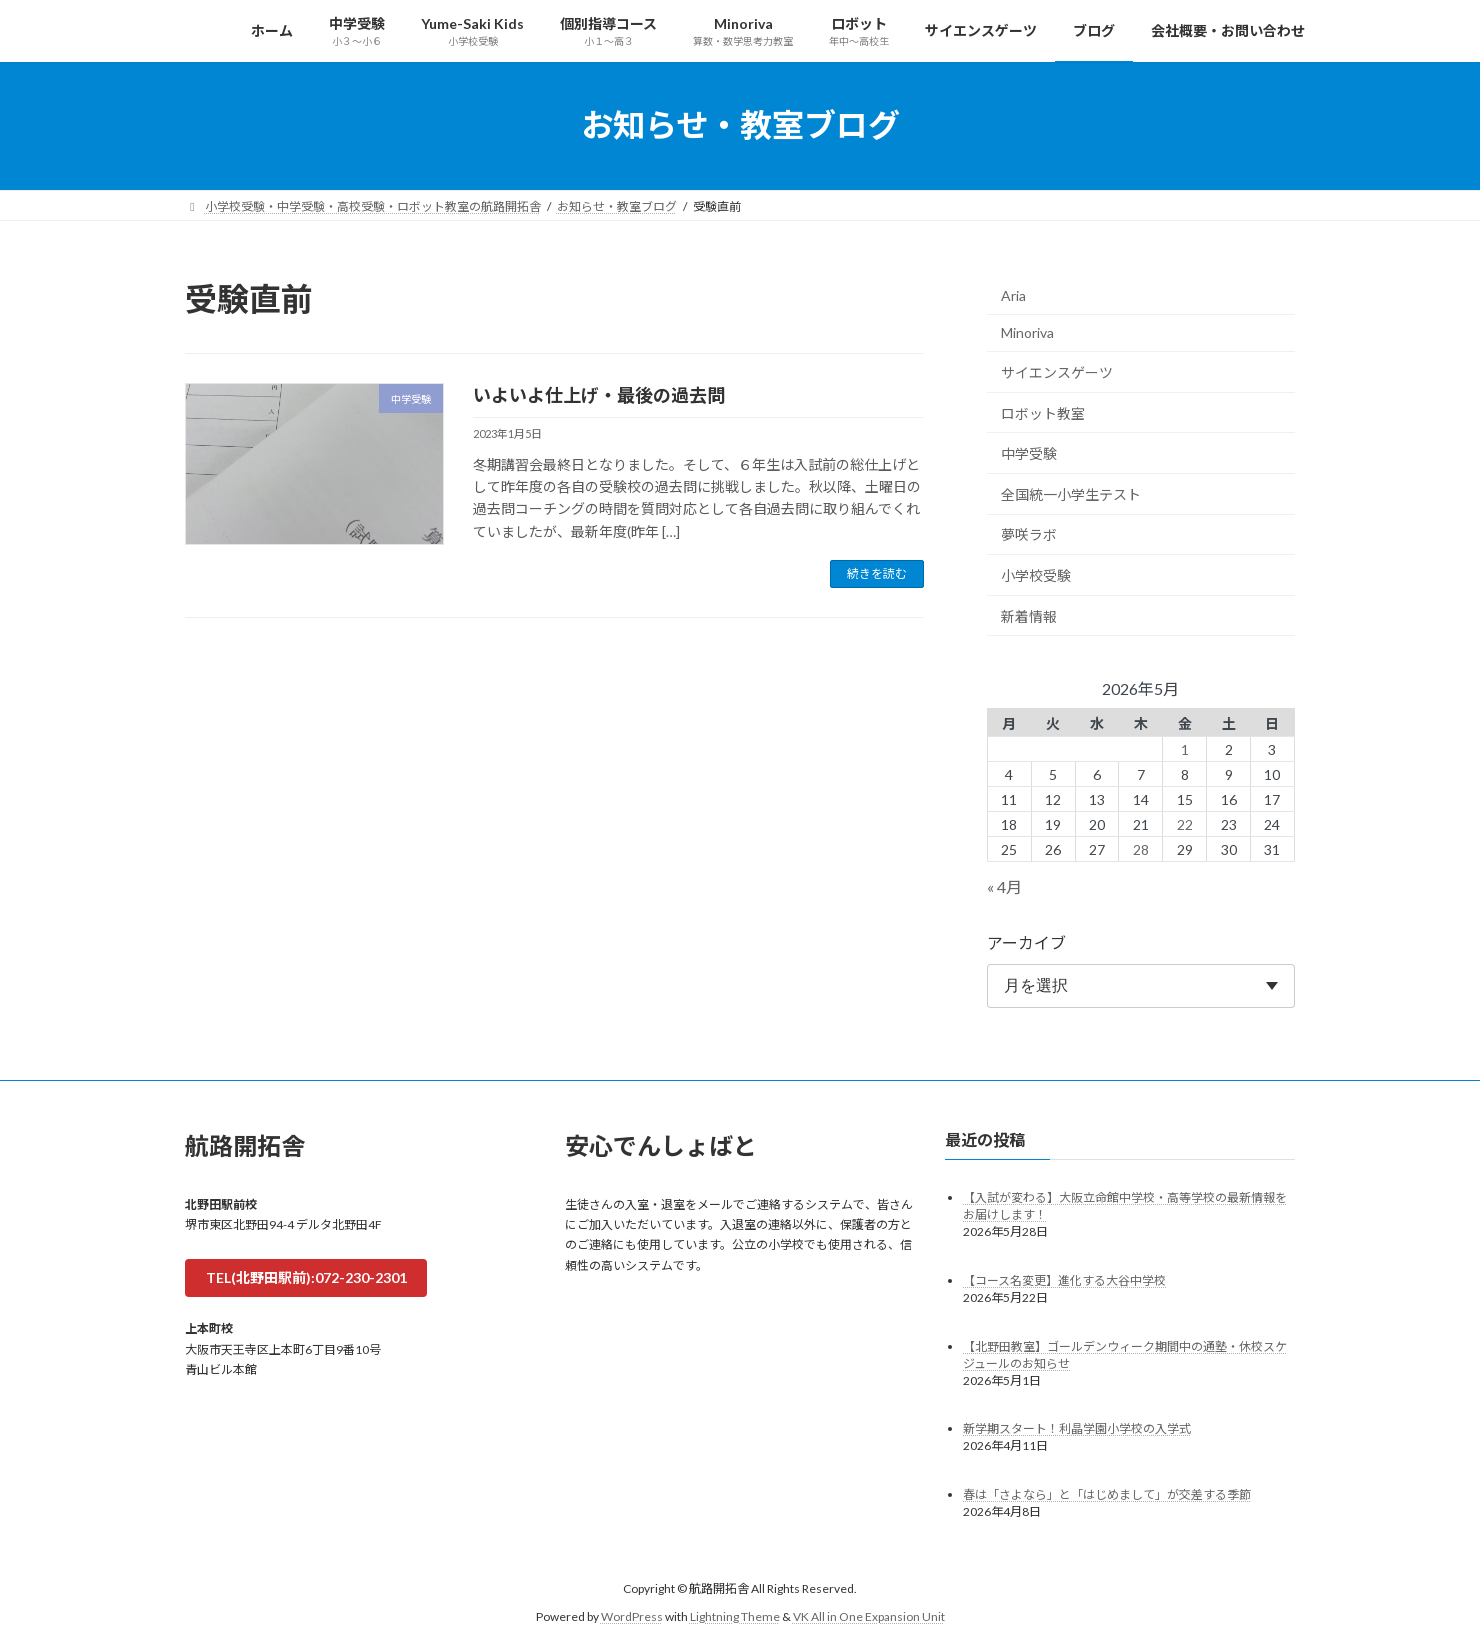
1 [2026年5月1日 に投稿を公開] (1185, 748)
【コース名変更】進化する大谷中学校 (1064, 1279)
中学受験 (1029, 453)
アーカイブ (1026, 941)
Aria (1013, 294)
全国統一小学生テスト (1071, 493)
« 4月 (1004, 885)
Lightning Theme (735, 1616)
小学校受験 (1036, 575)
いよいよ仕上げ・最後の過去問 (599, 395)
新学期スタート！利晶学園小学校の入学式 (1077, 1428)
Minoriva (1027, 332)
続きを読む (877, 573)
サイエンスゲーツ (1057, 372)
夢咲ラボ (1029, 534)
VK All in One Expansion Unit (869, 1616)
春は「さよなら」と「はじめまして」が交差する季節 (1107, 1494)
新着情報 (1029, 615)
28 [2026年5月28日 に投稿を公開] (1141, 848)
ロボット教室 (1043, 412)
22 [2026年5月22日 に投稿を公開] (1185, 823)
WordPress (632, 1616)
